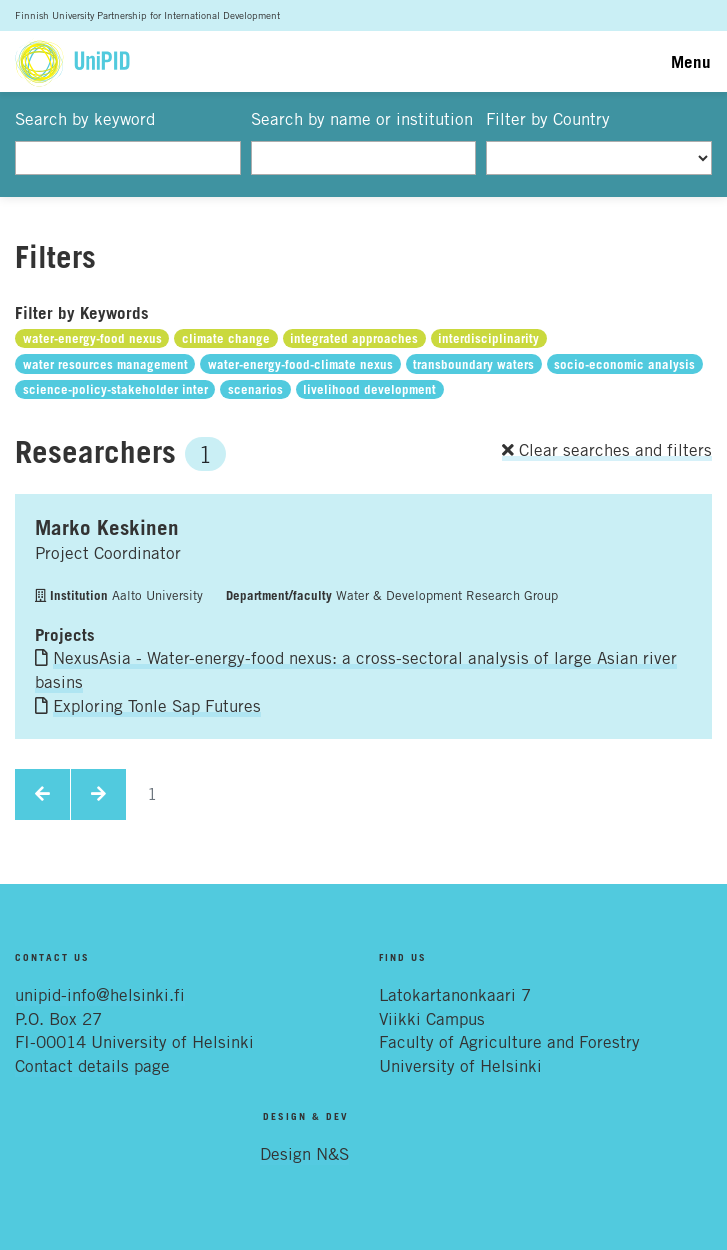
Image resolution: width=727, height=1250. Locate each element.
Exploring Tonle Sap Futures (157, 706)
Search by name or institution (362, 119)
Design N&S (304, 1154)
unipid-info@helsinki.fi (100, 995)
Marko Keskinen (107, 527)
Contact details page (92, 1066)
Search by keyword (85, 119)
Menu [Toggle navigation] (691, 61)
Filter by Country (548, 119)
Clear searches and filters (607, 450)
